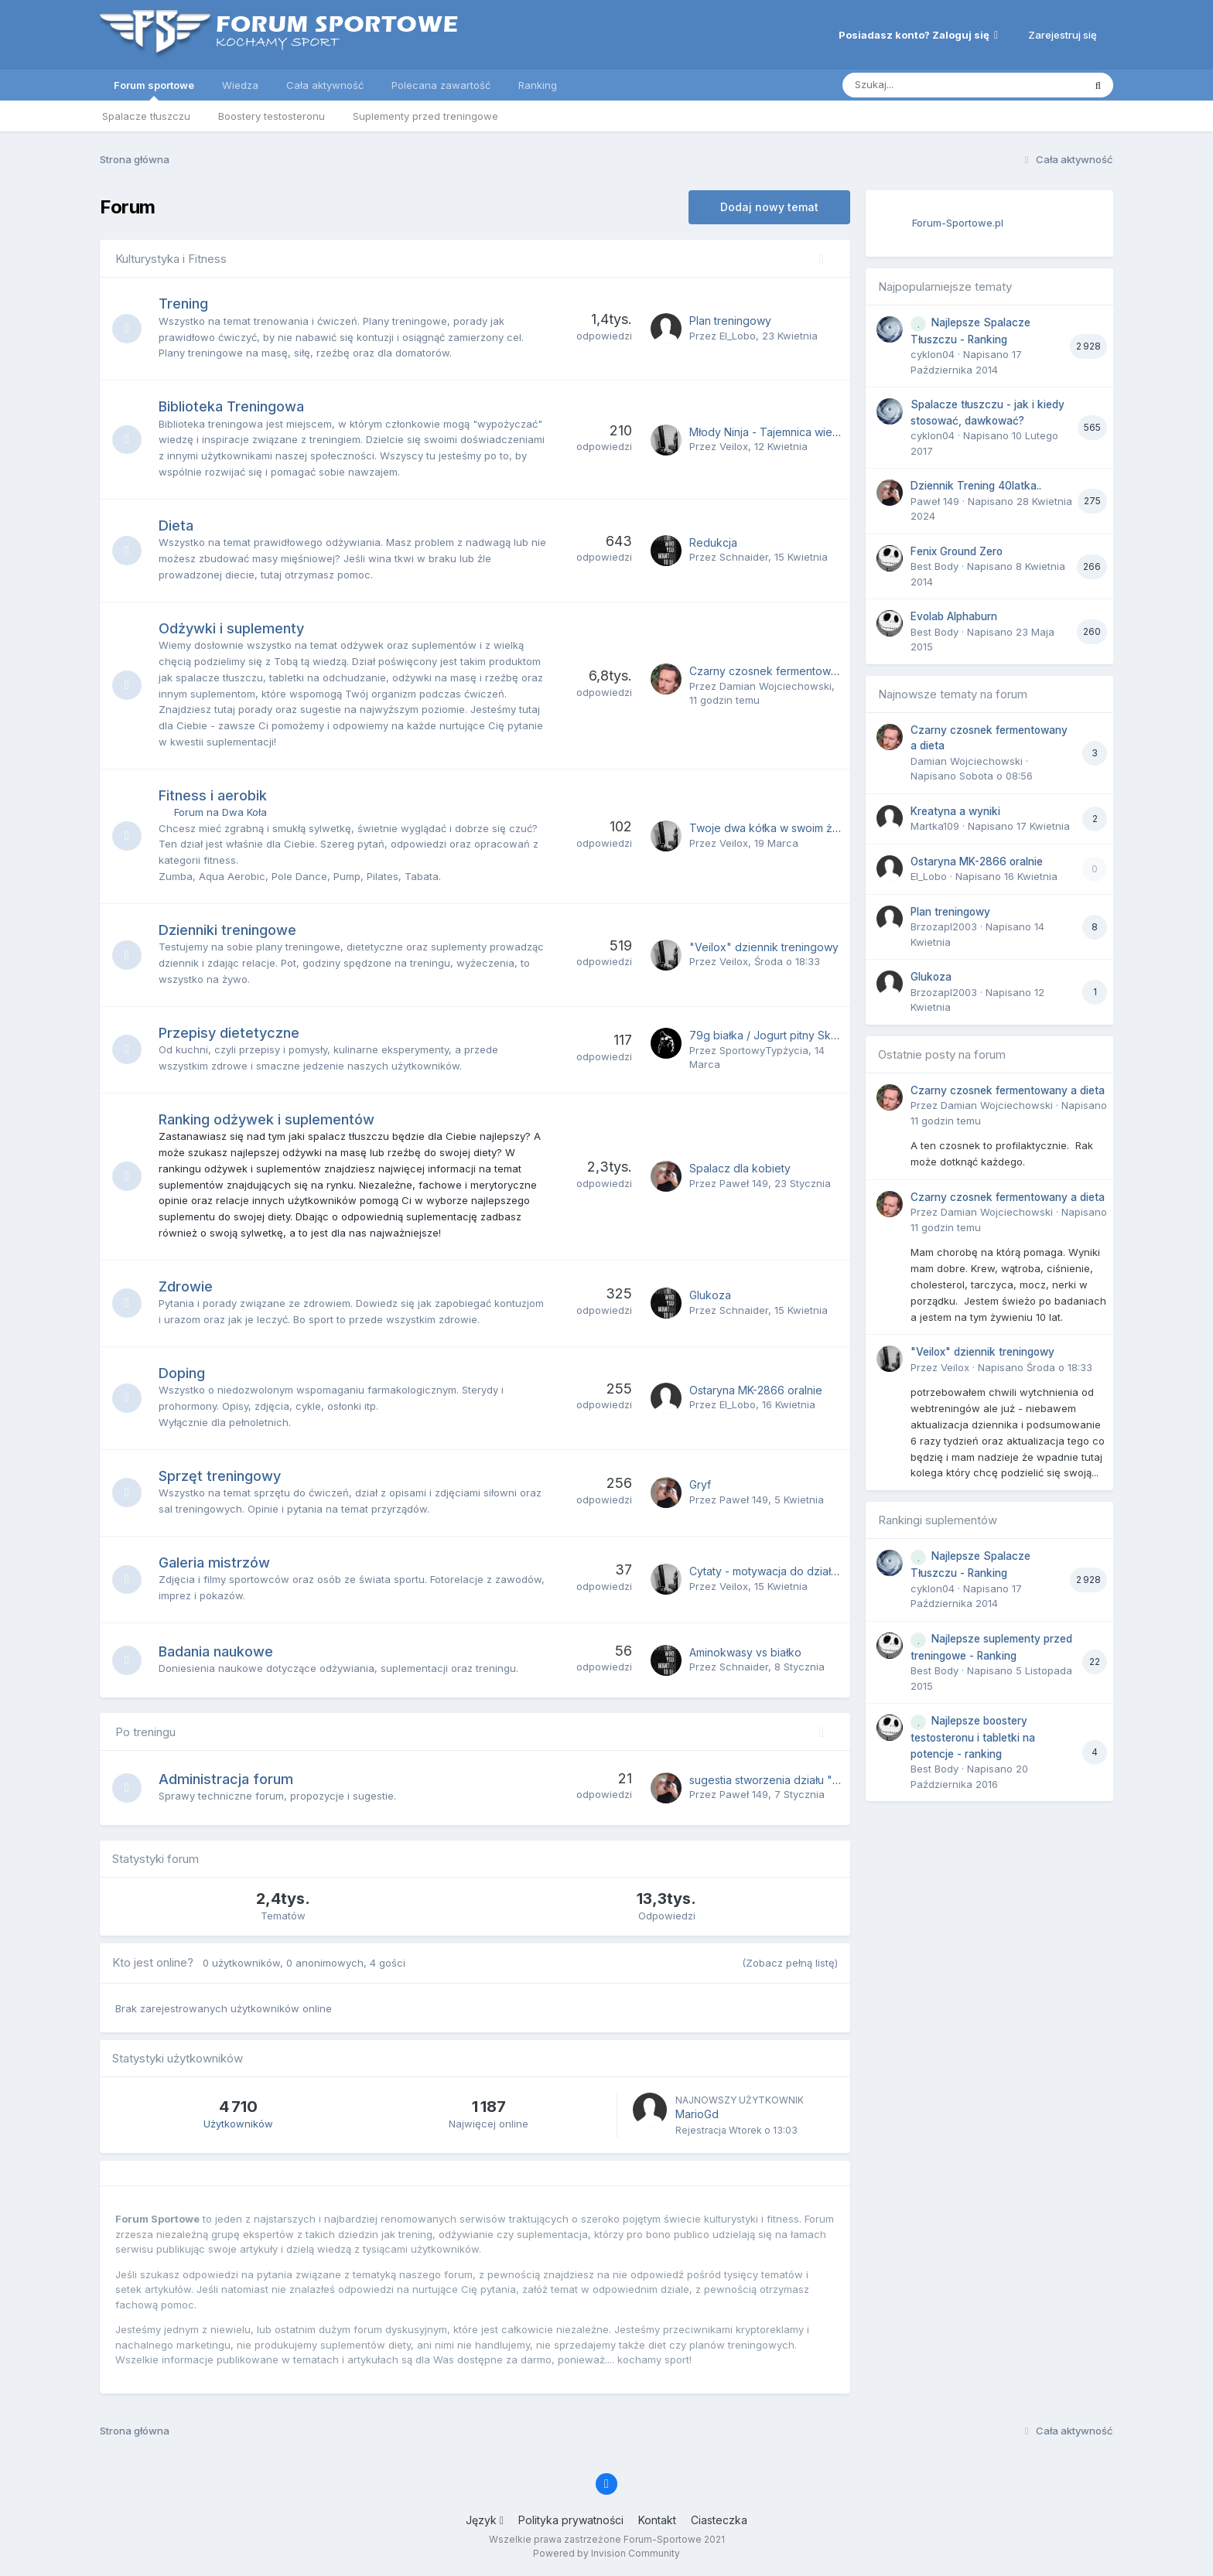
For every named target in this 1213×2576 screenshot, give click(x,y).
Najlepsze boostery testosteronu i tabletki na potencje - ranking (973, 1737)
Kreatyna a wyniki (955, 811)
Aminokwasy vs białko (745, 1652)
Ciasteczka (719, 2520)
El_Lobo (737, 335)
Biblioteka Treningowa (233, 406)
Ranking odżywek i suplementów (268, 1119)
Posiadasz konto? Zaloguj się (918, 35)
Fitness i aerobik (214, 795)
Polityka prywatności (571, 2520)
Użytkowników (238, 2123)
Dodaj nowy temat (769, 206)
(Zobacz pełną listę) (790, 1963)
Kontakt (657, 2520)
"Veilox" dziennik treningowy (764, 947)
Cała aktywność (325, 85)
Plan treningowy (730, 320)
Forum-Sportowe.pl (957, 223)
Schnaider (743, 557)
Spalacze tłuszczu (146, 116)
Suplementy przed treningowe (425, 116)
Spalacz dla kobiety (740, 1168)
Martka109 (935, 826)
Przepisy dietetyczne (230, 1033)
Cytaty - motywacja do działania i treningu (795, 1571)
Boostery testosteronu (271, 116)
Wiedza (240, 85)
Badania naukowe (217, 1651)
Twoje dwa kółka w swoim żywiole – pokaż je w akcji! (825, 827)
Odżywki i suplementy (233, 628)
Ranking (537, 85)
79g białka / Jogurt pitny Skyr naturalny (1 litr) (805, 1035)
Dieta (177, 525)
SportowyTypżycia (763, 1050)
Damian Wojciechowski (775, 686)
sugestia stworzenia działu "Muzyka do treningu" (814, 1779)
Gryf (700, 1484)
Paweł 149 (743, 1183)
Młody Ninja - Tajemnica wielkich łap (781, 431)
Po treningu (145, 1732)
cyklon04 (933, 354)
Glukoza (710, 1295)
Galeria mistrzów (216, 1562)
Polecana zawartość (440, 85)
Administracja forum (227, 1779)
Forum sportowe (154, 90)
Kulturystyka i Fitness (171, 258)
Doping (183, 1373)
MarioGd (697, 2114)
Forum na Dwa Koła (222, 812)
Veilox (733, 446)
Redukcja (713, 542)
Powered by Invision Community (606, 2553)
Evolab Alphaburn (954, 616)
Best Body (934, 566)
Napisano (1035, 1367)
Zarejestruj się (1062, 35)
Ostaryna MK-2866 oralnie (755, 1390)
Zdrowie (187, 1286)
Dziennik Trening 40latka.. (976, 485)
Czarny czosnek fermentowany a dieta (788, 670)
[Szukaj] (924, 85)
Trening (185, 303)
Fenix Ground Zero (957, 551)
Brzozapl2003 (944, 926)
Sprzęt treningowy (221, 1476)
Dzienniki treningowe (229, 930)
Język (485, 2520)
